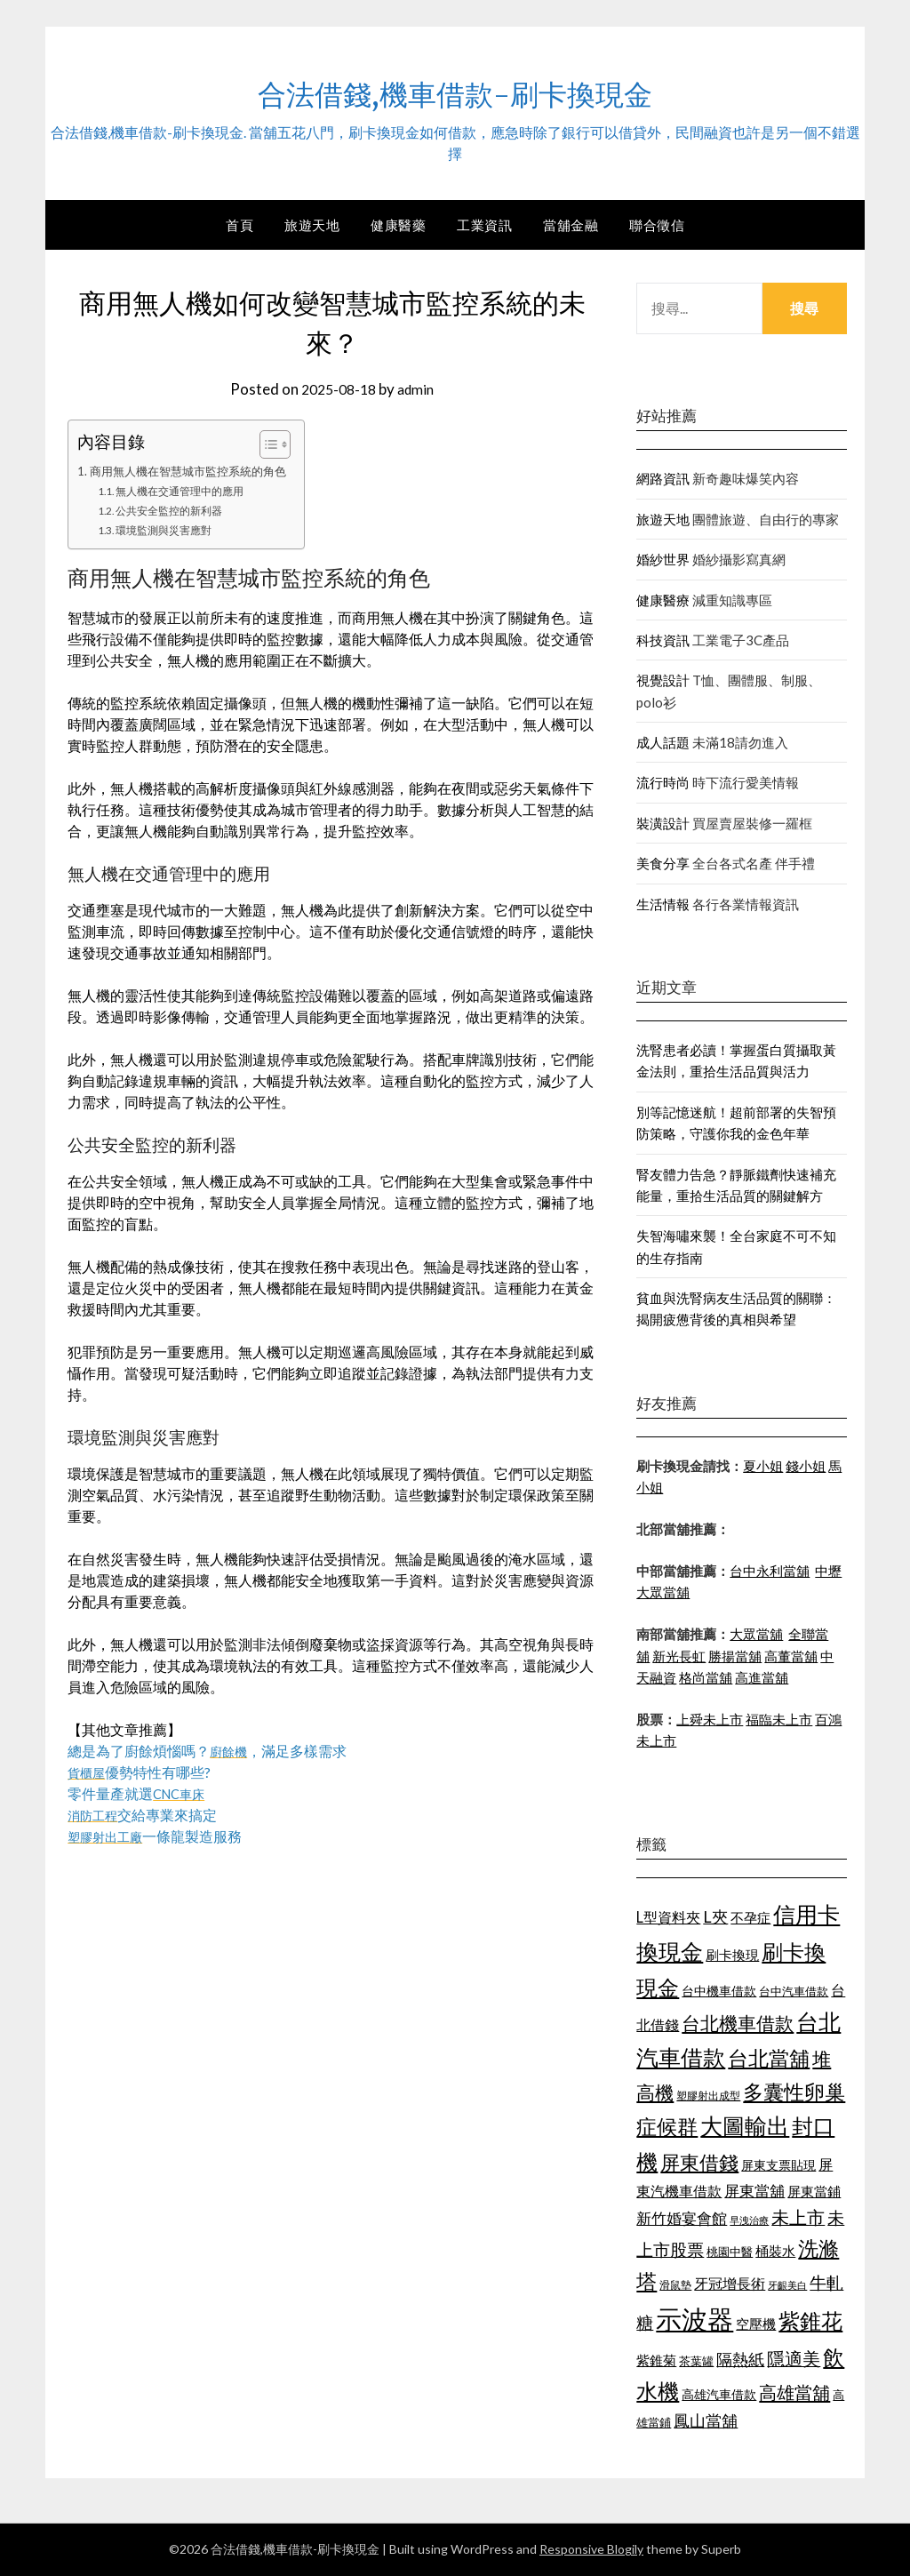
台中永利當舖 (770, 1571)
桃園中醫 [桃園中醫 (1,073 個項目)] (729, 2251)
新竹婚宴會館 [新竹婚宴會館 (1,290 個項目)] (681, 2218)
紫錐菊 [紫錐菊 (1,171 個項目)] (656, 2360)
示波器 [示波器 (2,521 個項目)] (694, 2318)
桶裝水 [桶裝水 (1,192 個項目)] (775, 2251)
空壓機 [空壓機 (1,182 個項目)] (756, 2324)
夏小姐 (763, 1466)
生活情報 (663, 904)
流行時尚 (663, 782)
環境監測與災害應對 (172, 530)
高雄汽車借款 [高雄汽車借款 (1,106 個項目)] (719, 2394)
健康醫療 (663, 600)
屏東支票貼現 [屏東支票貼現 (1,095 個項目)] (778, 2164)
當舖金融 (570, 225)
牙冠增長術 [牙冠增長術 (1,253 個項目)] (729, 2283)
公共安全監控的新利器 (177, 510)
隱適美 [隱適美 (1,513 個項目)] (793, 2358)
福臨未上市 (779, 1719)
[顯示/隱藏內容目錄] (281, 444)
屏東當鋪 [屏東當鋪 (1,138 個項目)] (814, 2191)
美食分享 (663, 863)
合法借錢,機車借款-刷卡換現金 (455, 89)
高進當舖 (761, 1677)
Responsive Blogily (591, 2548)
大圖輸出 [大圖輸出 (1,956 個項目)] (744, 2126)
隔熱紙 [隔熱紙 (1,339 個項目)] (740, 2359)
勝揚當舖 (735, 1656)
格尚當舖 (705, 1677)
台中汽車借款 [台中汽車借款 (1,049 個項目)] (793, 1991)
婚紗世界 (663, 559)
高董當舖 (791, 1656)
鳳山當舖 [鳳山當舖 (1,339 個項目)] (706, 2421)
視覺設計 (663, 680)
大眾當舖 (756, 1634)
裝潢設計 (663, 823)
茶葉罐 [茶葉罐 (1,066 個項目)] (696, 2361)
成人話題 (663, 742)
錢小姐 (806, 1466)
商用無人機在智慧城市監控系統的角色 (195, 470)
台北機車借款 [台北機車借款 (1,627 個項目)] (738, 2023)
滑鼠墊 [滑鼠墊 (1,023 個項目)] (675, 2285)
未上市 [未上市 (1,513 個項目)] (798, 2217)
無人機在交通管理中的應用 (189, 491)
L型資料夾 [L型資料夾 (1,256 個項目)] (668, 1916)
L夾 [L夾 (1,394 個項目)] (715, 1916)
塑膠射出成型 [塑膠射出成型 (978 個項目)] (708, 2095)
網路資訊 (663, 478)
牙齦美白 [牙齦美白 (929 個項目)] (787, 2285)
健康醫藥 (398, 225)
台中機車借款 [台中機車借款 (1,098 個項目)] (719, 1990)
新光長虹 (679, 1656)
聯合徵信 (656, 225)
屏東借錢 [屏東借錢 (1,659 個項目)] (699, 2162)
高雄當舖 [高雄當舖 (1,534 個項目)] (794, 2392)
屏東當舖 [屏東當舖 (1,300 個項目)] (754, 2190)
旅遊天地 (311, 225)
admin (419, 389)
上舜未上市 (709, 1719)
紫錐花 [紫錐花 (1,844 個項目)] (810, 2320)
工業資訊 (484, 225)
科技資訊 (663, 640)
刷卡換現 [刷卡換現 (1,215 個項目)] (732, 1955)
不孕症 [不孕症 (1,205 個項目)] (750, 1917)
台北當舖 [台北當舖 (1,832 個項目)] (769, 2057)
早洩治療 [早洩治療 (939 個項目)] (749, 2220)
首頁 (239, 225)
